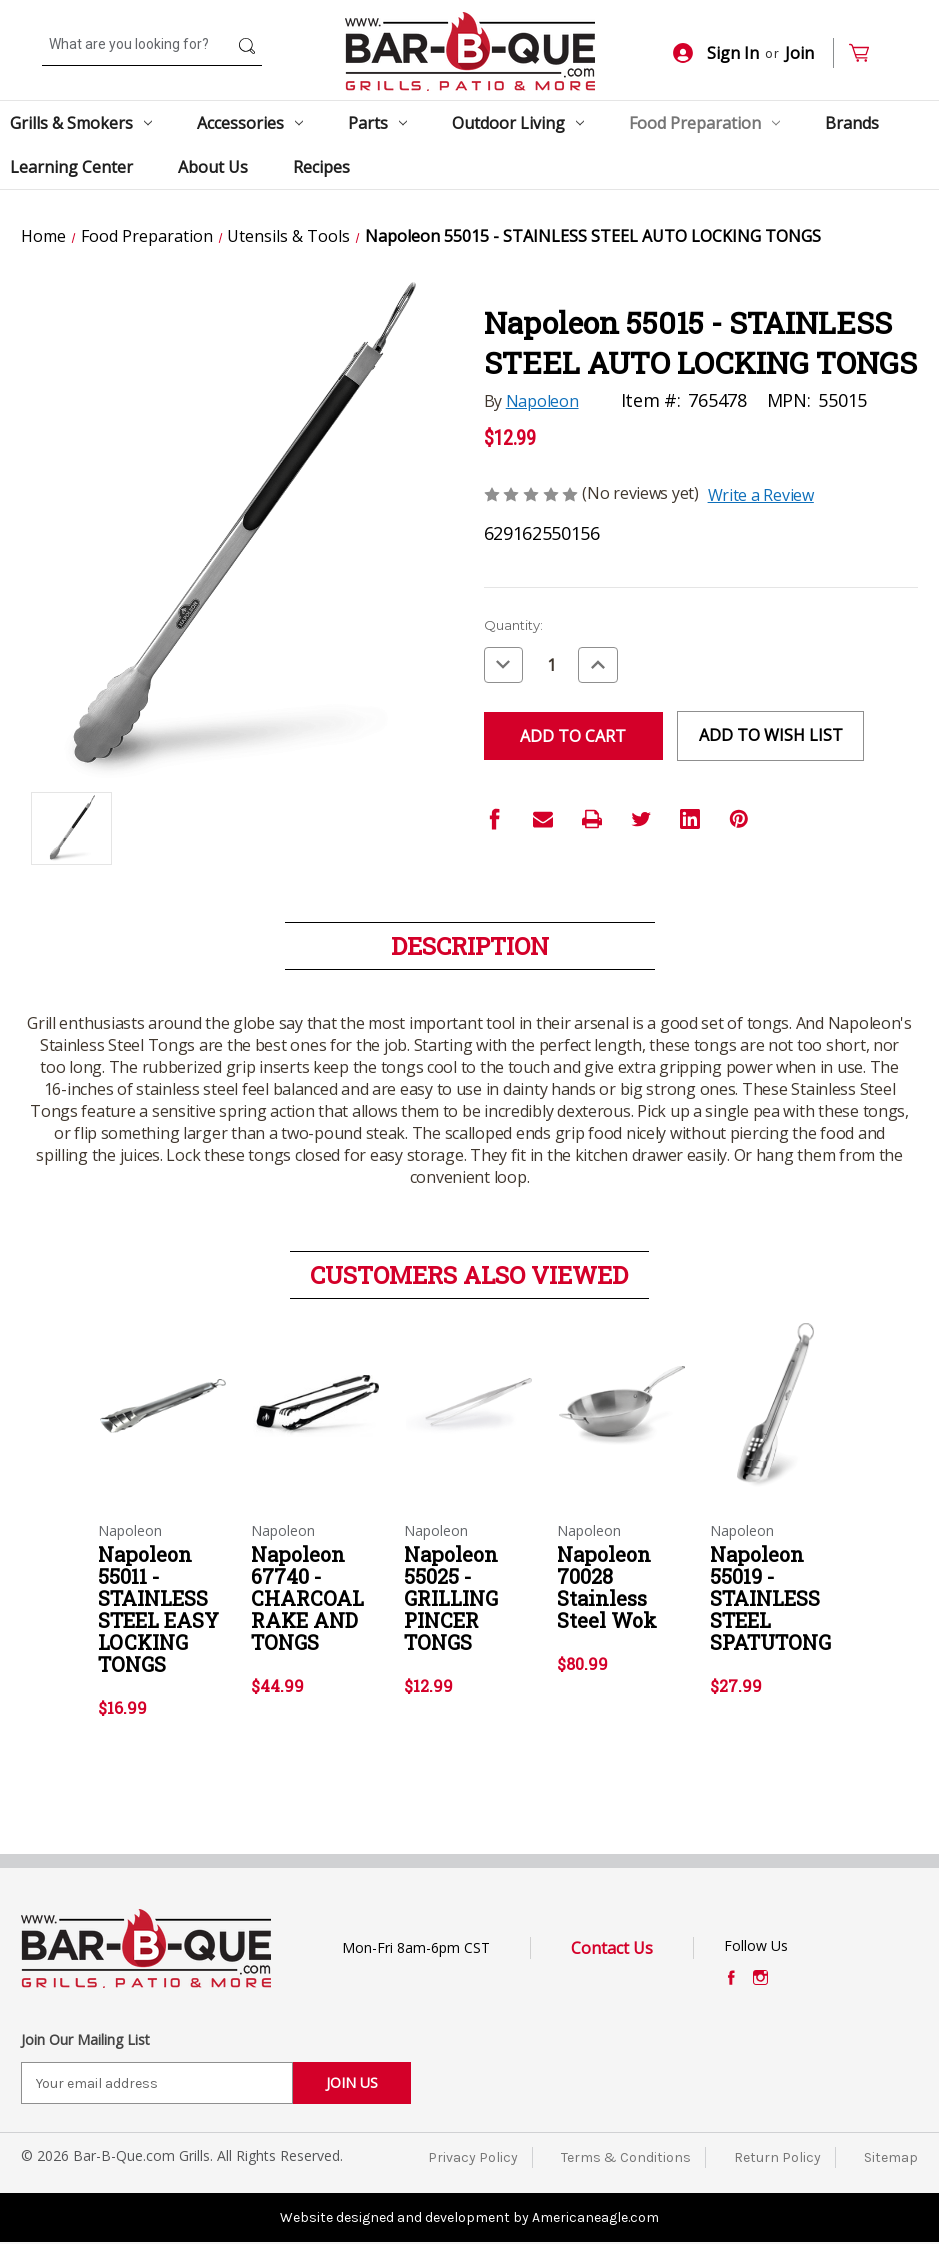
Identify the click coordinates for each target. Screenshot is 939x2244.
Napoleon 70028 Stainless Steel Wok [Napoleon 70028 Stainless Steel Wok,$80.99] (607, 1587)
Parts (377, 123)
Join (799, 53)
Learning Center (71, 167)
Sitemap (891, 2157)
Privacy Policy (473, 2157)
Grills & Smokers (81, 123)
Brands (852, 123)
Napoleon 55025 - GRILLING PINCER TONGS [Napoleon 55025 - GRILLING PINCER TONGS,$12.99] (451, 1598)
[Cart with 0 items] (867, 53)
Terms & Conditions (626, 2157)
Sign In (716, 53)
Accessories (250, 123)
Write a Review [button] (761, 495)
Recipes (321, 167)
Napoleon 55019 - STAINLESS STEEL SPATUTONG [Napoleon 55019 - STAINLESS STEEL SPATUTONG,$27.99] (770, 1598)
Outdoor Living (518, 123)
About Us (213, 167)
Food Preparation (704, 123)
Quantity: (513, 625)
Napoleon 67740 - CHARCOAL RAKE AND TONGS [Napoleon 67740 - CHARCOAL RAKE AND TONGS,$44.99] (307, 1598)
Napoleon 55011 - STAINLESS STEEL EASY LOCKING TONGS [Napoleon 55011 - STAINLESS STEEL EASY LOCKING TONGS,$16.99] (158, 1609)
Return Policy (777, 2157)
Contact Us (612, 1948)
